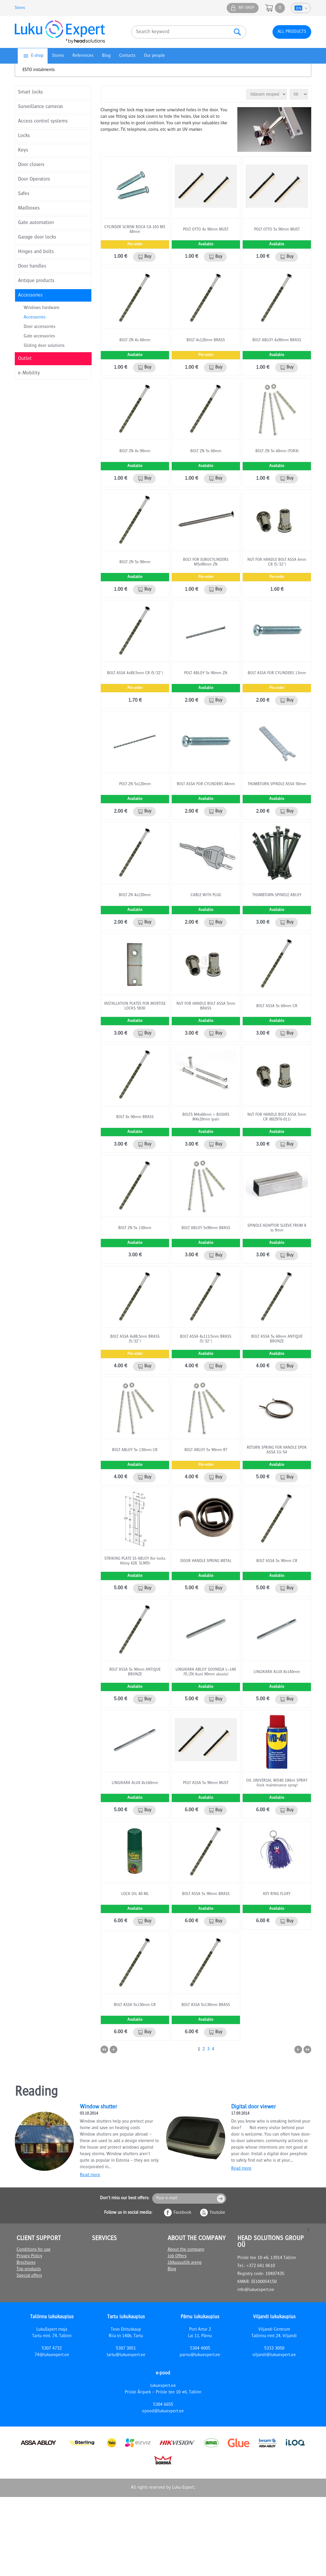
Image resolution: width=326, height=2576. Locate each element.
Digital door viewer (253, 2107)
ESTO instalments (38, 70)
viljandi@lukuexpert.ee (274, 2355)
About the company (186, 2249)
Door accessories (39, 327)
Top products (29, 2269)
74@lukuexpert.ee (52, 2355)
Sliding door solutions (44, 346)
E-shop (37, 56)
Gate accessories (39, 336)
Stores (20, 8)
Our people (154, 56)
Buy (147, 257)
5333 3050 (274, 2348)
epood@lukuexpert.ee (163, 2411)
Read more (90, 2175)
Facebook (182, 2212)
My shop (246, 8)
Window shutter (98, 2107)
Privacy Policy (29, 2256)
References (82, 56)
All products (292, 32)
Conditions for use (34, 2249)
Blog (106, 56)
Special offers (29, 2276)
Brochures (26, 2263)
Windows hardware (41, 308)
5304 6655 (163, 2405)
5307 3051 (126, 2348)
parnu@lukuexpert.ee (200, 2355)
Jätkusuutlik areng (185, 2263)
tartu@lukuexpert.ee (126, 2355)
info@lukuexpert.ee (255, 2290)
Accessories (35, 317)
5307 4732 (52, 2348)
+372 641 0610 (260, 2266)
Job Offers (177, 2256)
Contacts (127, 56)
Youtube (217, 2212)
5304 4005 (200, 2348)
